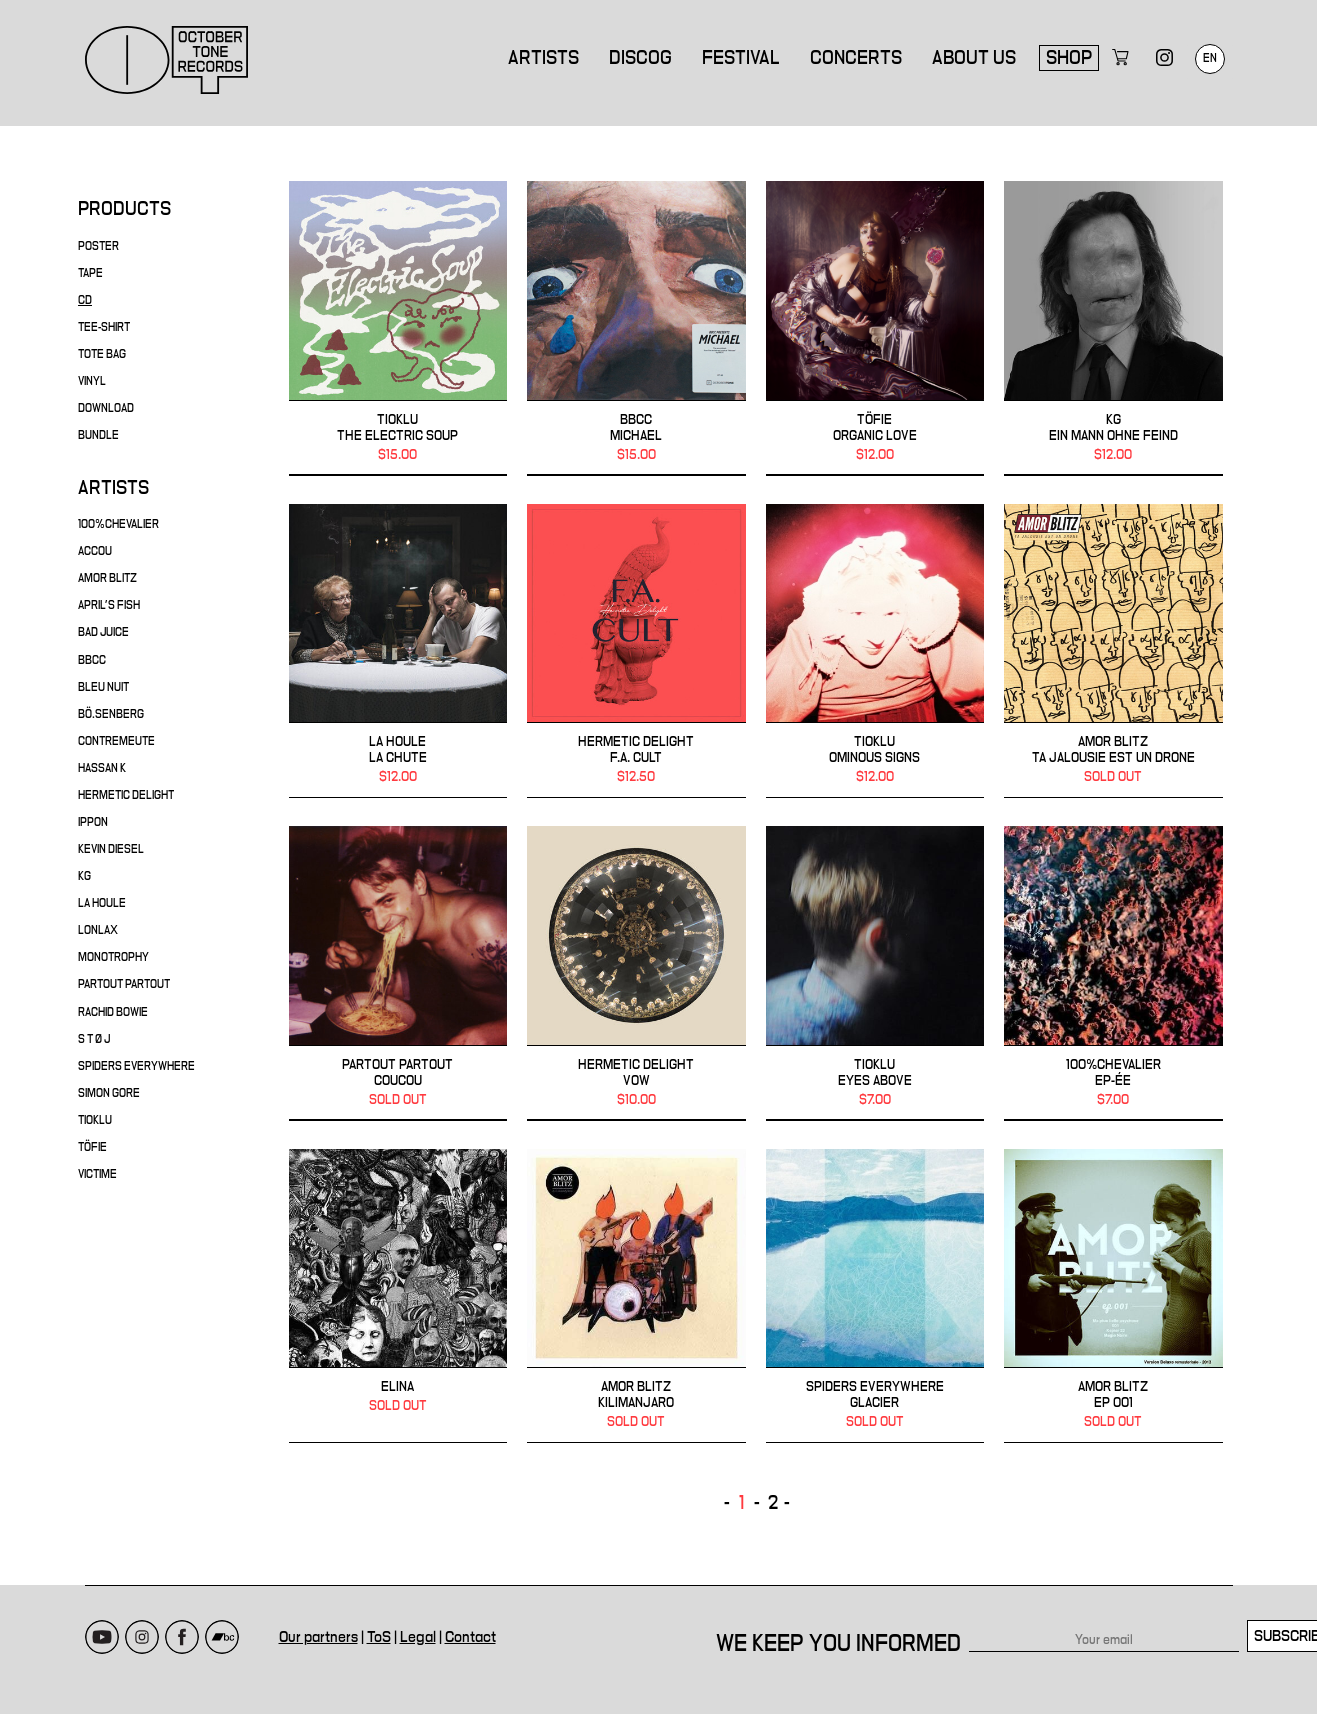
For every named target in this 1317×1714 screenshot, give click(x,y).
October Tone (167, 60)
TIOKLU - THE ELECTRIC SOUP (398, 328)
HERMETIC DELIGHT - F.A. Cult (636, 651)
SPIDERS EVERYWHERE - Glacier (875, 1296)
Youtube (102, 1637)
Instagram (142, 1637)
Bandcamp (222, 1637)
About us (974, 58)
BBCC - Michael (636, 328)
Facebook (182, 1637)
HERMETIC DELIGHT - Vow (636, 973)
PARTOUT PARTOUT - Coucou (398, 973)
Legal (418, 1637)
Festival (741, 58)
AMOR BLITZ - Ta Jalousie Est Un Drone (1113, 651)
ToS (379, 1637)
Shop (1069, 58)
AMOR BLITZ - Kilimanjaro (636, 1296)
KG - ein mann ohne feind (1113, 328)
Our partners (318, 1637)
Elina (398, 1296)
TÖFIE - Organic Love (875, 328)
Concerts (856, 58)
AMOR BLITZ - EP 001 (1113, 1296)
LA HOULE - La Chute (398, 651)
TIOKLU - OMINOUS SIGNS (875, 651)
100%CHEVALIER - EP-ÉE (1113, 973)
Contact (470, 1637)
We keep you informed (838, 1644)
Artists (543, 58)
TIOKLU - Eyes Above (875, 973)
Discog (640, 58)
